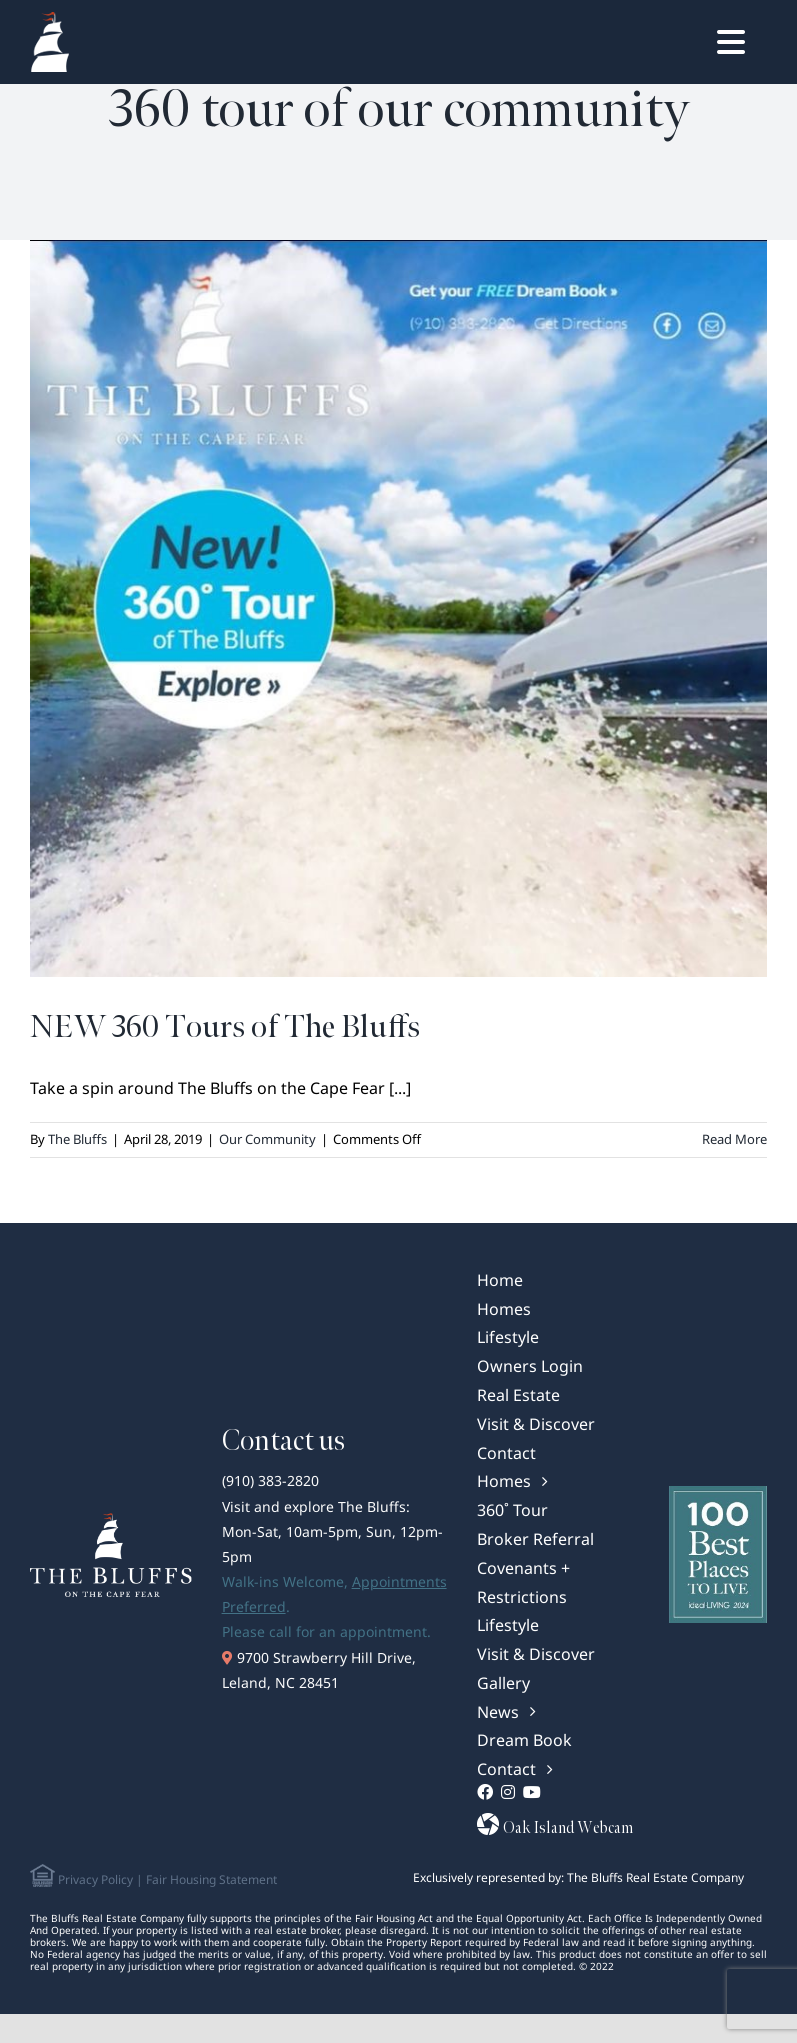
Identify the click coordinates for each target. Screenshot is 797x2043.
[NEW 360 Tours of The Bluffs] (398, 608)
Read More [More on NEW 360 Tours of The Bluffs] (734, 1139)
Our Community (267, 1139)
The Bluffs (77, 1139)
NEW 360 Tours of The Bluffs (225, 1027)
